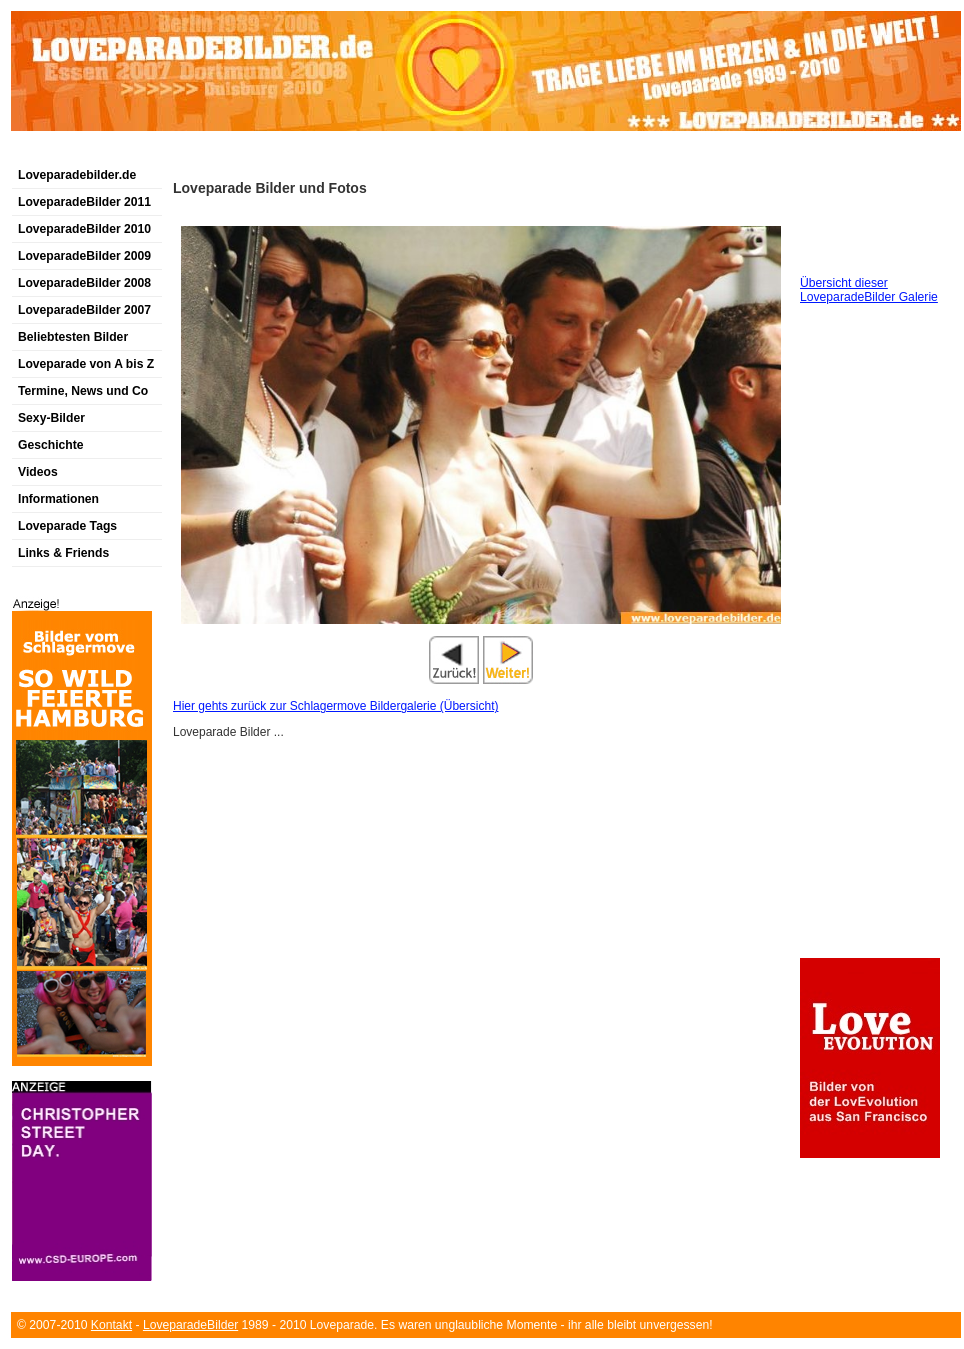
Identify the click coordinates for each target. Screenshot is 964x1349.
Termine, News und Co (83, 391)
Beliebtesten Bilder (73, 337)
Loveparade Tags (67, 526)
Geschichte (51, 445)
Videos (38, 472)
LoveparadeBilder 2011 (84, 202)
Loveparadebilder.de (77, 175)
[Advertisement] (274, 851)
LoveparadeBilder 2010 (84, 229)
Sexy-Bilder (51, 418)
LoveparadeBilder (190, 1325)
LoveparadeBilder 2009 (84, 256)
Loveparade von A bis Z (86, 364)
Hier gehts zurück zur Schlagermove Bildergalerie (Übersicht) (335, 706)
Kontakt (111, 1325)
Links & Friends (63, 553)
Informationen (58, 499)
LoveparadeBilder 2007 (84, 310)
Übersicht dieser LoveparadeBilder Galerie (869, 290)
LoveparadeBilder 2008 (84, 283)
